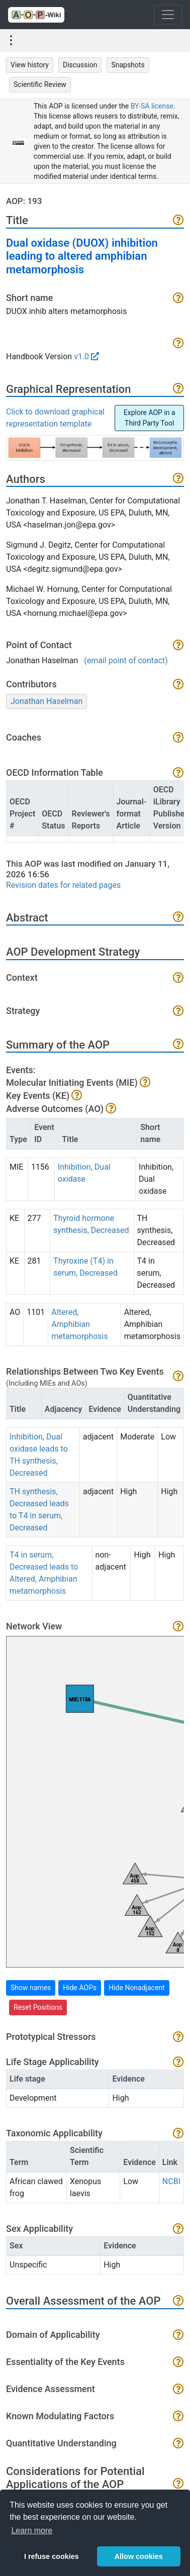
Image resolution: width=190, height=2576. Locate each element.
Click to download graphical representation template (55, 418)
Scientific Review (40, 84)
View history (30, 65)
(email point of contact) (126, 660)
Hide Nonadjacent (136, 1988)
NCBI (171, 2181)
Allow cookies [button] (139, 2556)
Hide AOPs (80, 1988)
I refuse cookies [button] (51, 2556)
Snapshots (127, 65)
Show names (31, 1988)
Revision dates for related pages (63, 885)
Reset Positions (38, 2007)
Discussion (80, 65)
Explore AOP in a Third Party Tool (149, 417)
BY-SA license (152, 106)
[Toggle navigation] (168, 15)
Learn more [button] (31, 2530)
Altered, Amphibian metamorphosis (79, 1324)
